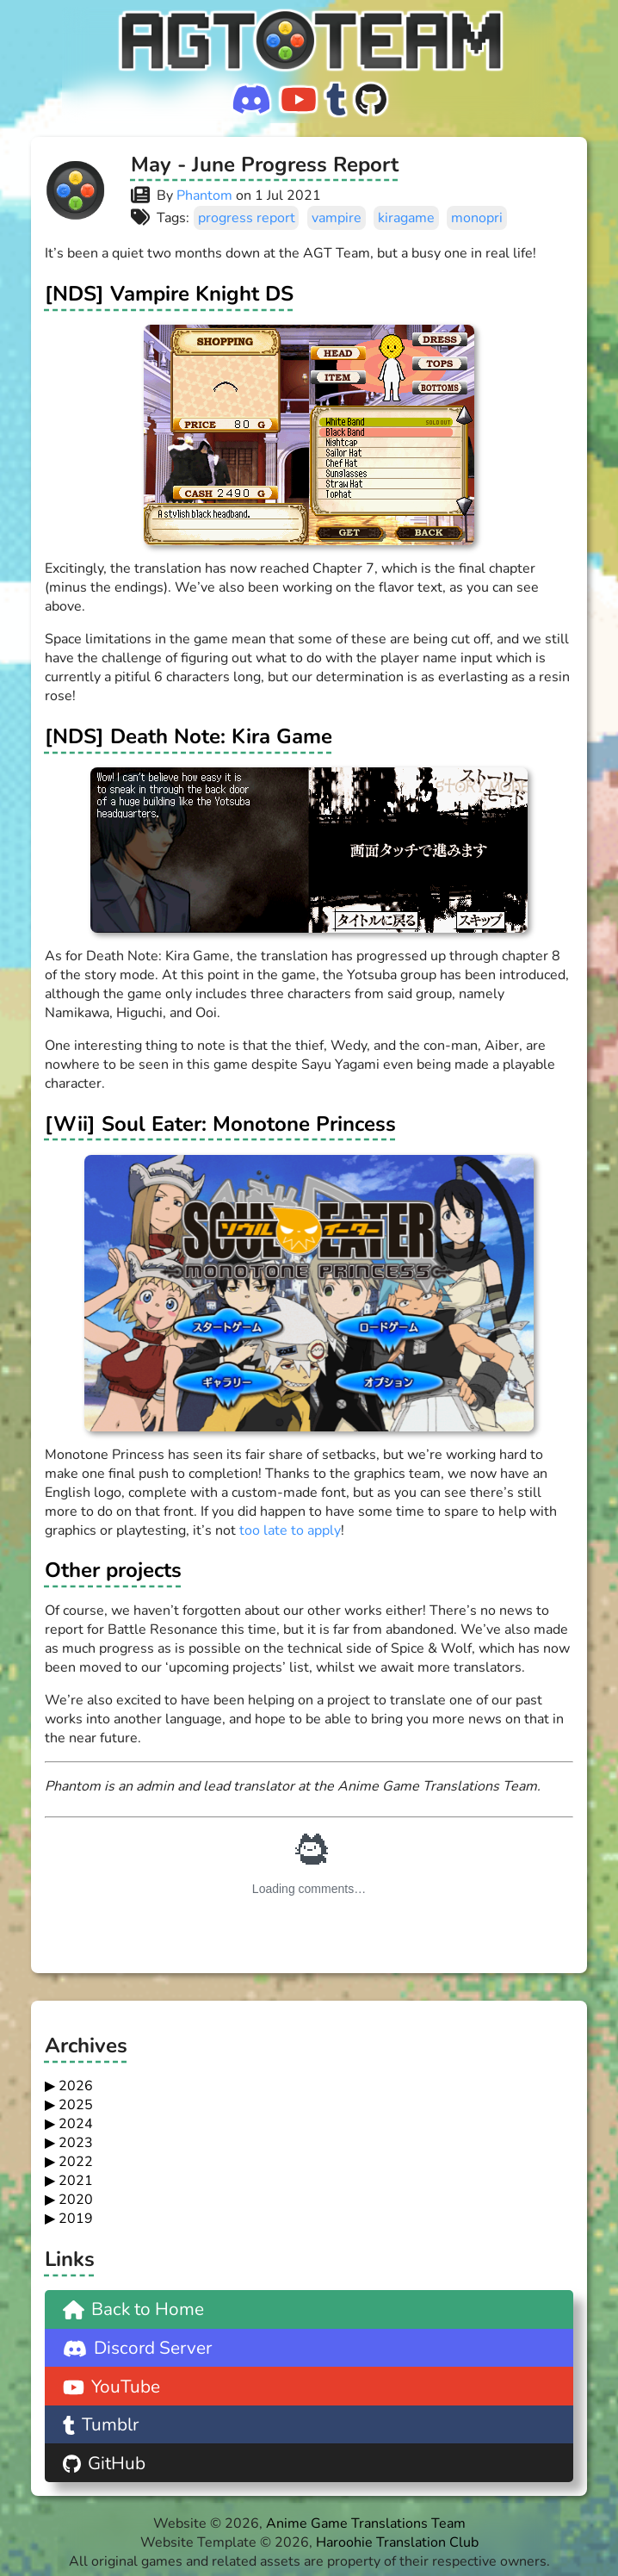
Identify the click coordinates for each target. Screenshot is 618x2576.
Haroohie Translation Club (397, 2542)
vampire (337, 217)
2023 (76, 2142)
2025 (76, 2104)
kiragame (406, 217)
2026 (76, 2085)
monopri (477, 217)
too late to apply (290, 1530)
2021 (76, 2180)
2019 (76, 2218)
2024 (76, 2123)
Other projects (113, 1570)
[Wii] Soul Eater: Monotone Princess (220, 1124)
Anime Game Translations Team (366, 2523)
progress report (246, 217)
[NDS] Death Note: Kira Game (188, 736)
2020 (76, 2199)
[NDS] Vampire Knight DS (169, 293)
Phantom (204, 195)
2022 (76, 2161)
